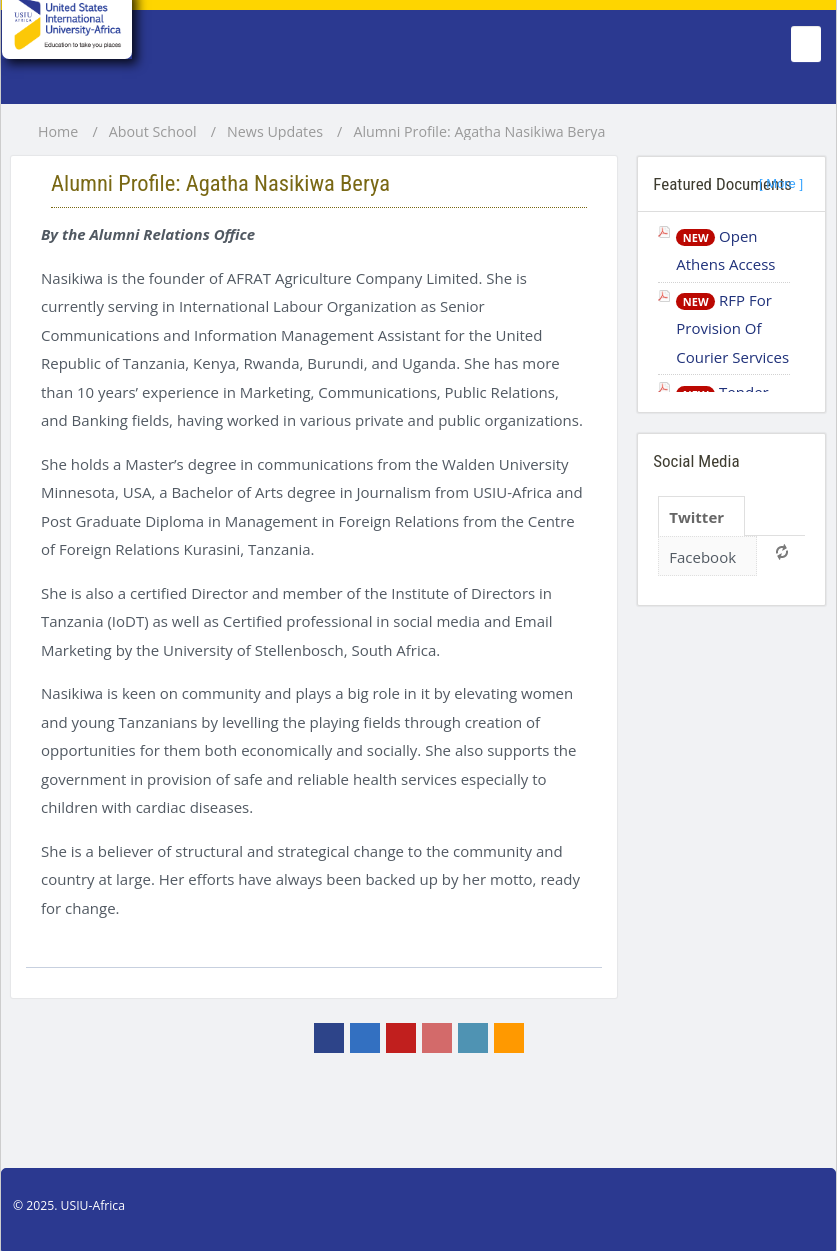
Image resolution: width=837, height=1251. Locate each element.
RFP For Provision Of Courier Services (732, 328)
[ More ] (781, 183)
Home (58, 132)
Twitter (696, 517)
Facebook (702, 557)
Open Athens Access (725, 250)
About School (153, 132)
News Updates (275, 132)
